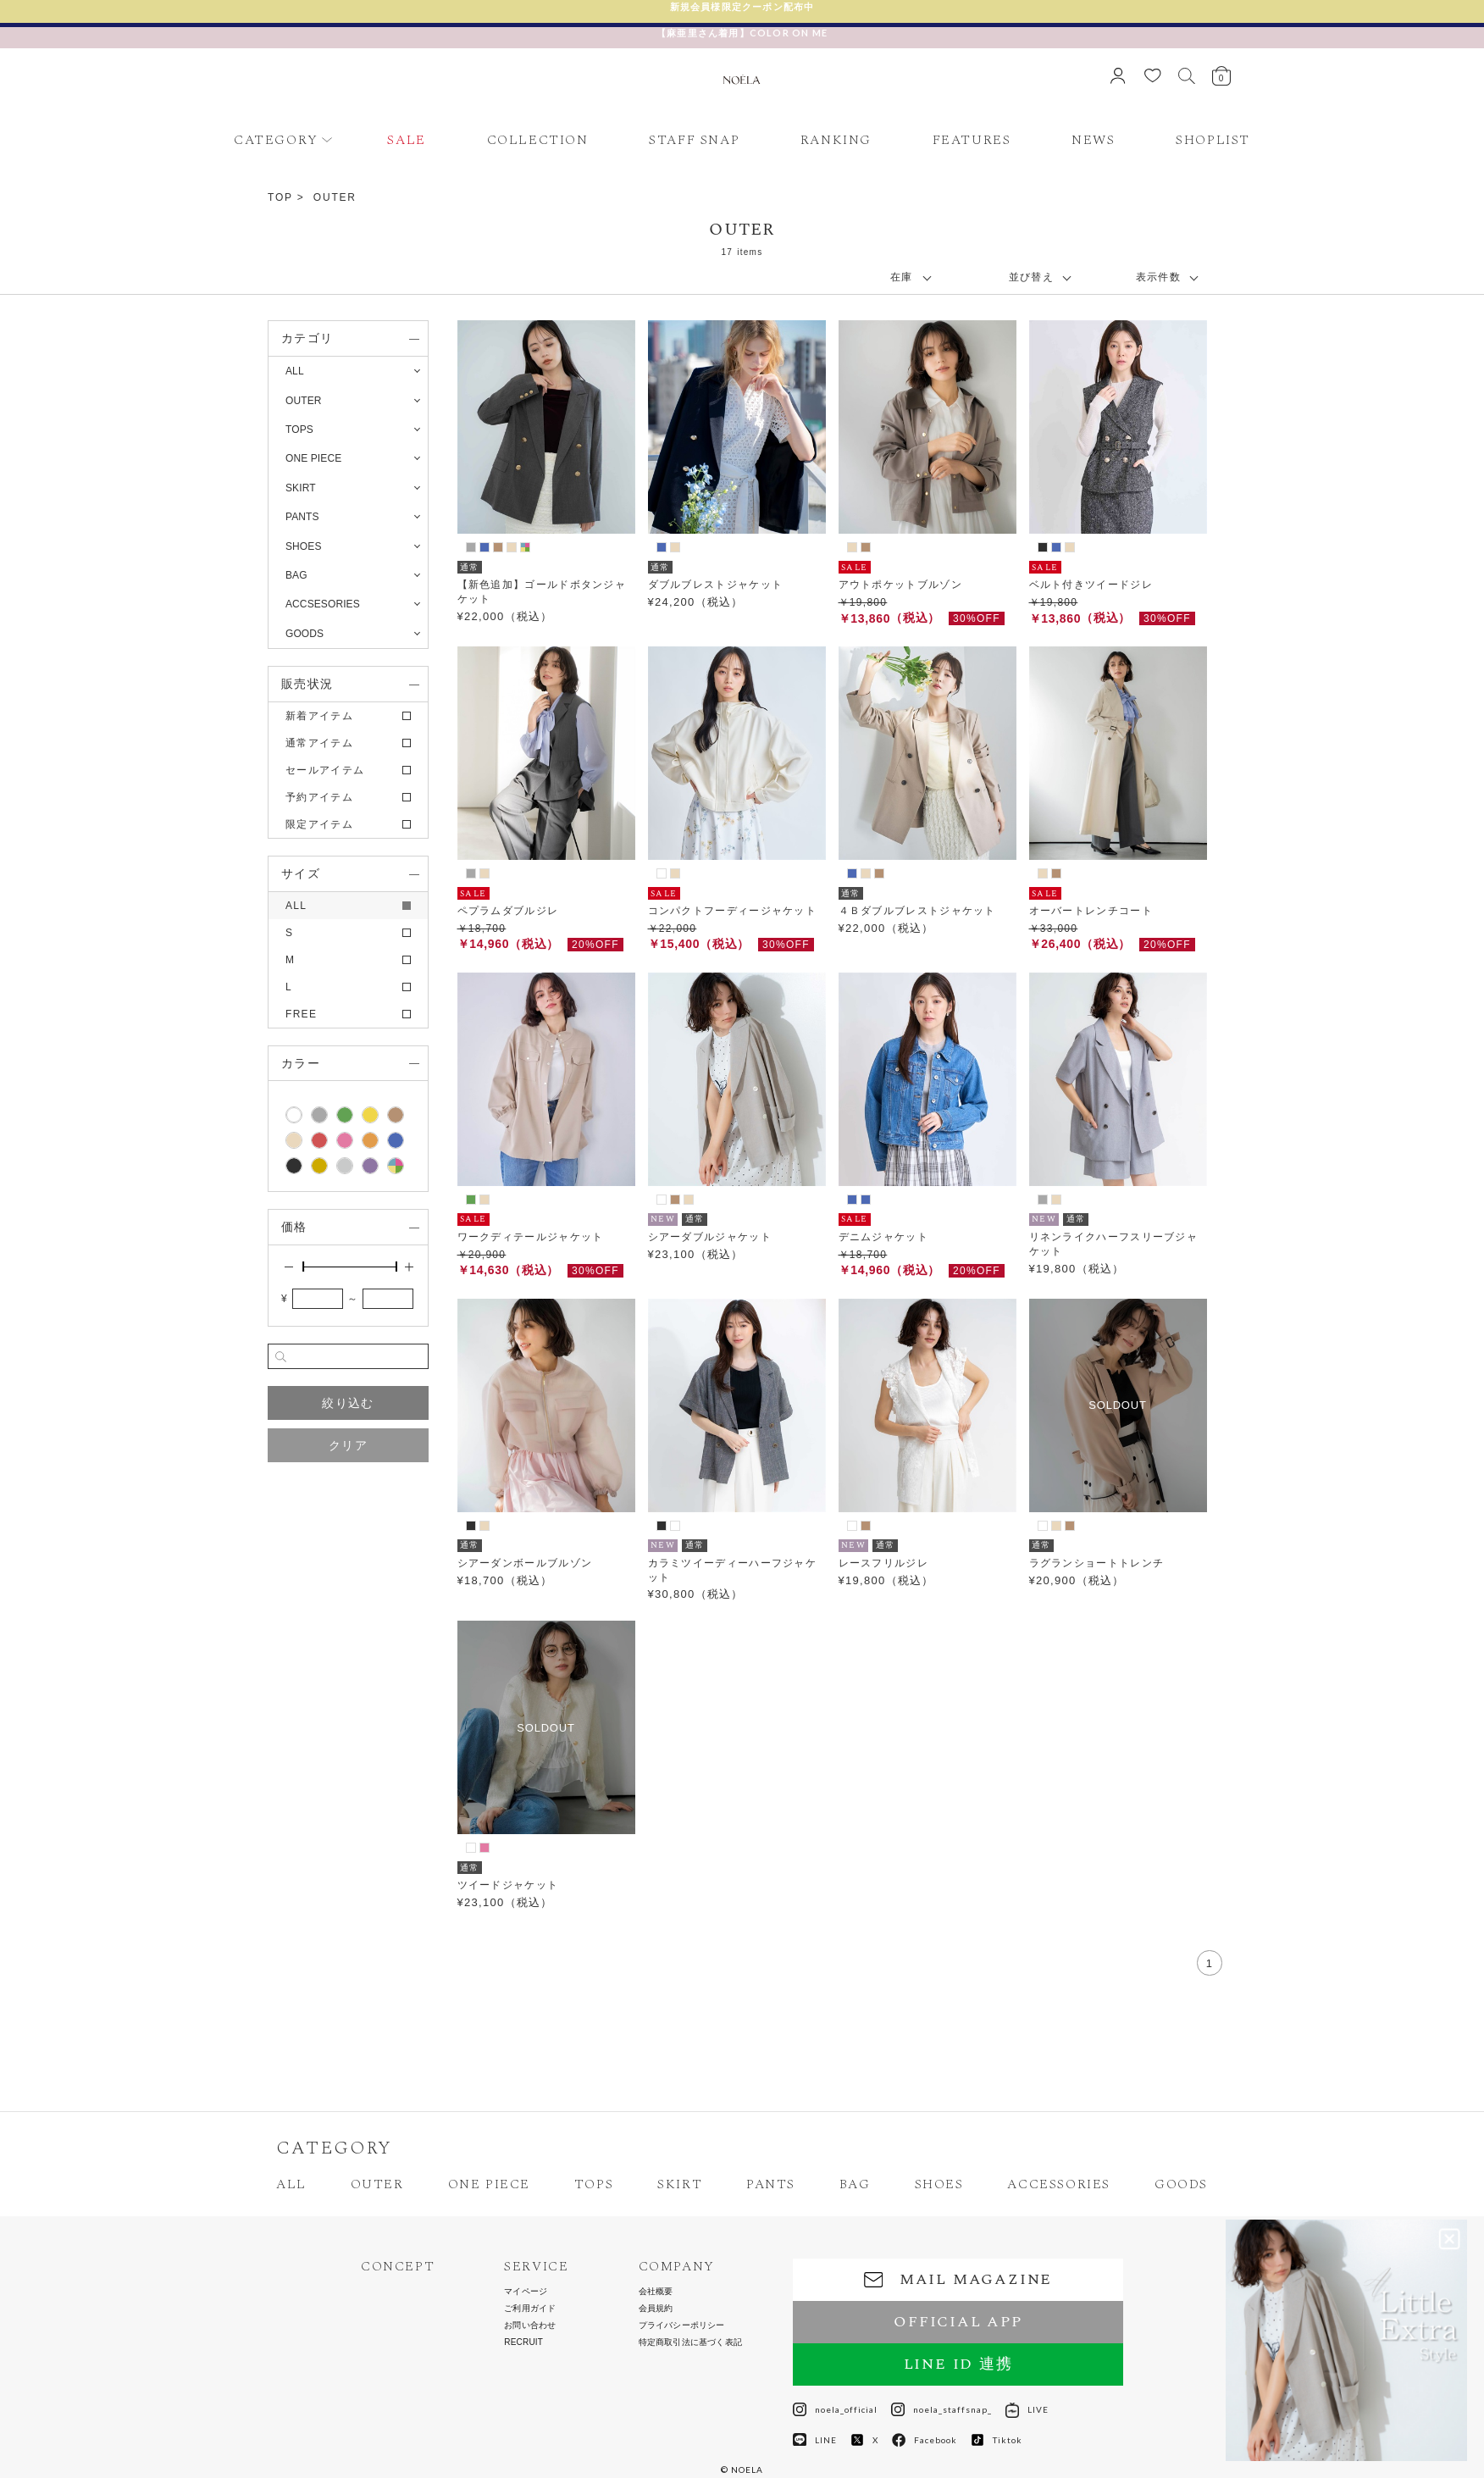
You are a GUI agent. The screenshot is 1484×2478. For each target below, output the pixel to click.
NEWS (1093, 140)
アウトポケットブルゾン (900, 584)
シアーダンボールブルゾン (525, 1563)
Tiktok (996, 2440)
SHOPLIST (1213, 140)
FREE (301, 1014)
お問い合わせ (530, 2325)
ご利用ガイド (530, 2308)
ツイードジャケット (508, 1885)
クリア (348, 1445)
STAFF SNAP (694, 140)
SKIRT (679, 2184)
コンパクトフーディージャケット (732, 911)
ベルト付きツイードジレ (1091, 584)
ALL (294, 371)
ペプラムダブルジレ (508, 911)
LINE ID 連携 (958, 2364)
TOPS (593, 2184)
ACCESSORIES (1058, 2184)
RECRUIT (523, 2342)
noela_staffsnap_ (941, 2409)
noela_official (835, 2409)
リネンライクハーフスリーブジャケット (1114, 1244)
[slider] (303, 1266)
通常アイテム (319, 743)
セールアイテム (324, 770)
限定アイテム (319, 824)
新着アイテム (319, 716)
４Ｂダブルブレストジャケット (917, 911)
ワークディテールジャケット (530, 1237)
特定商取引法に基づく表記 (690, 2342)
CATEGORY (276, 140)
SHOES (939, 2184)
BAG (855, 2184)
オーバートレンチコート (1091, 911)
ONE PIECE (489, 2184)
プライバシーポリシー (682, 2325)
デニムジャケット (883, 1237)
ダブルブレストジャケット (716, 584)
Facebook (924, 2440)
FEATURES (972, 140)
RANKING (836, 140)
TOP (280, 197)
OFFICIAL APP (958, 2321)
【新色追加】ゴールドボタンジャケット (542, 592)
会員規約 (656, 2308)
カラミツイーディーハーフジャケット (732, 1570)
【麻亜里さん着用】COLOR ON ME (742, 32)
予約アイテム (319, 797)
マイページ (525, 2291)
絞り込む (348, 1403)
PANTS (770, 2184)
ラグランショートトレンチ (1097, 1563)
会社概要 (656, 2291)
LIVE (1027, 2409)
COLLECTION (538, 140)
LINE (815, 2440)
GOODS (1181, 2184)
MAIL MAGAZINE (958, 2279)
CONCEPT (398, 2267)
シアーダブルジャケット (710, 1237)
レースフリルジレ (883, 1563)
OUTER (335, 197)
